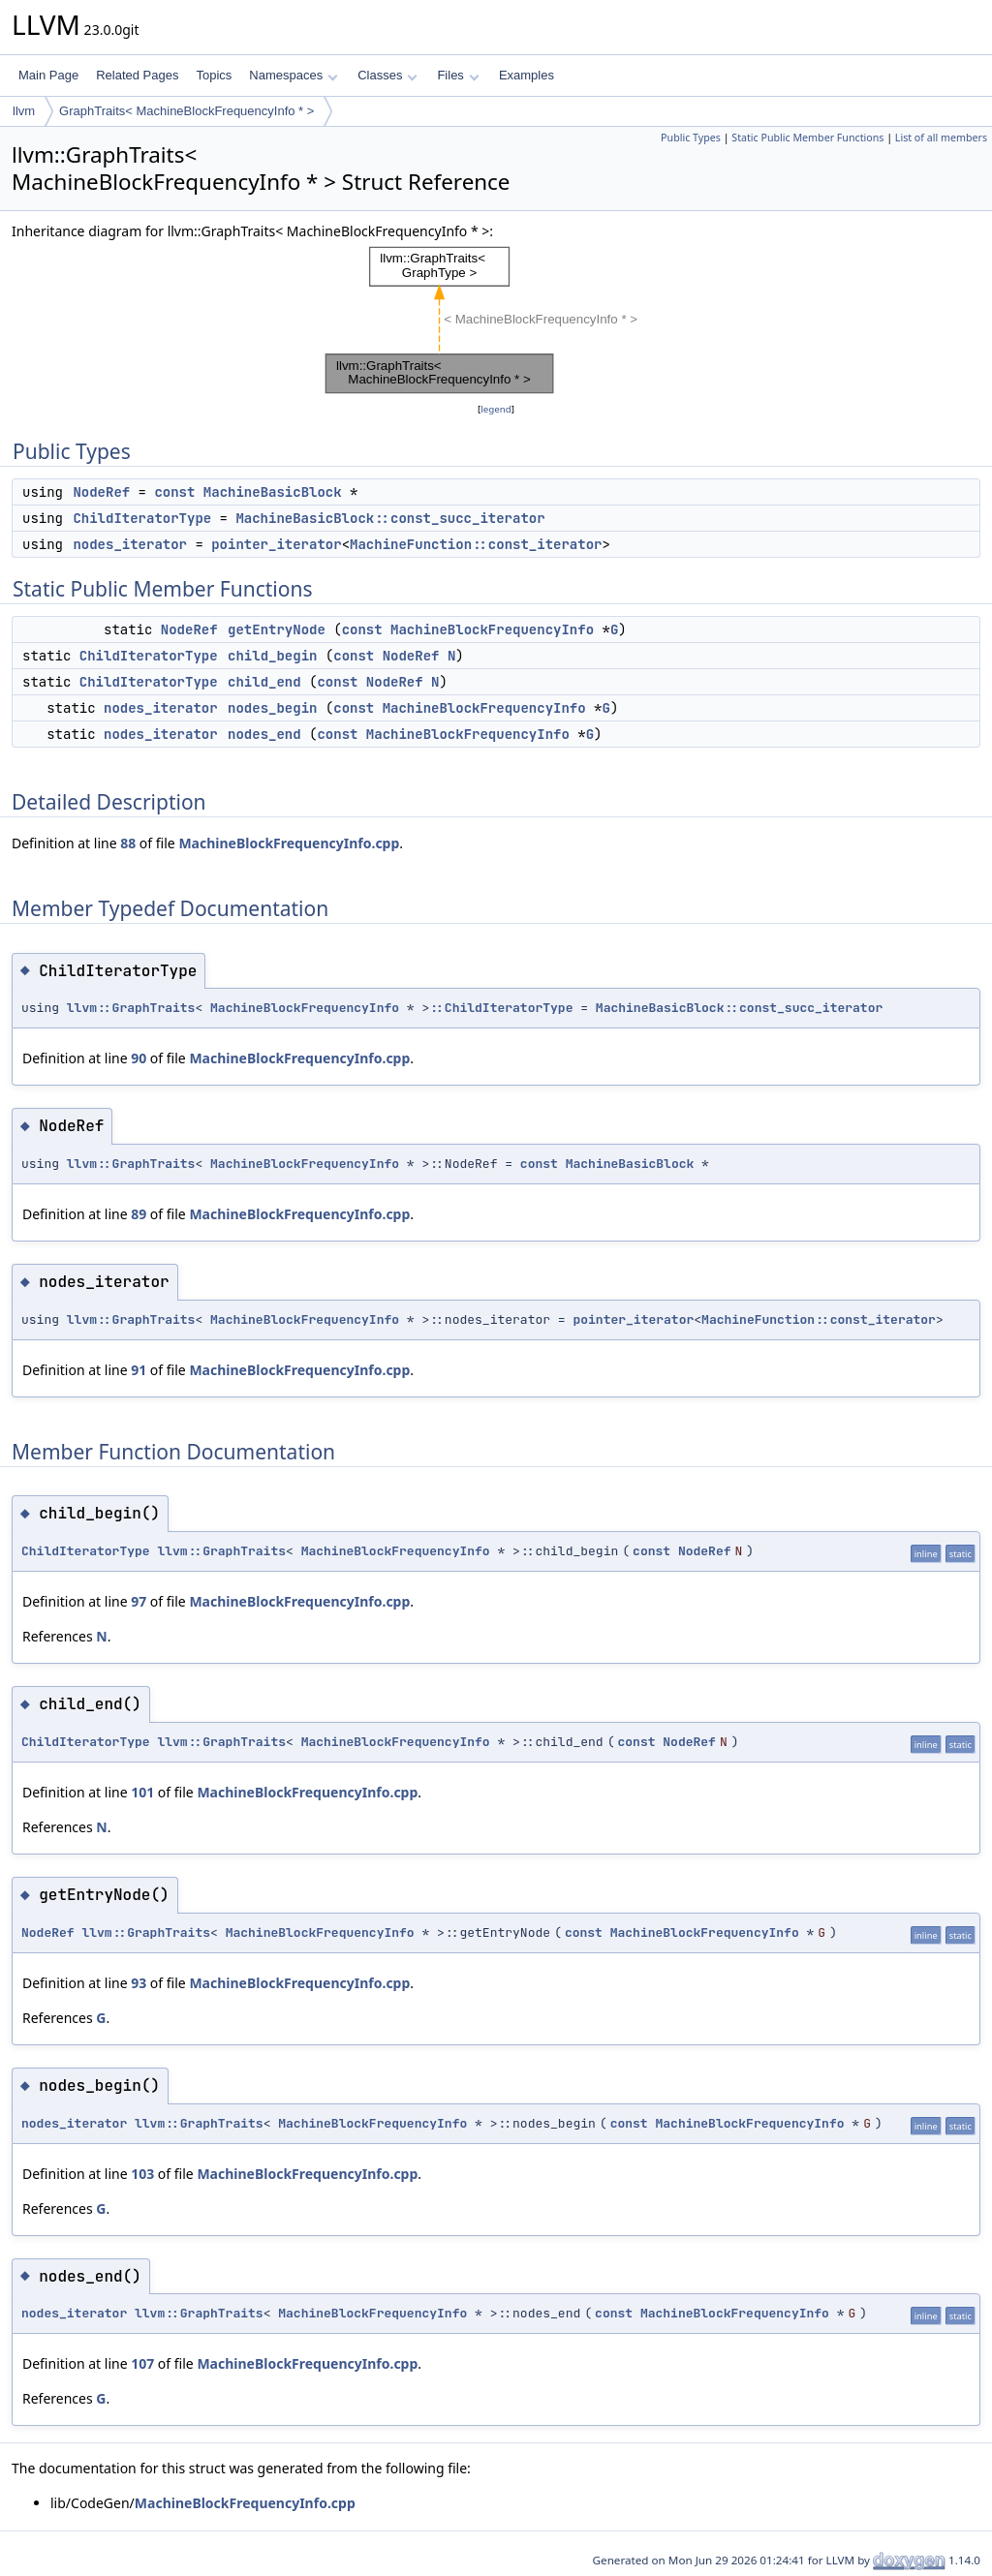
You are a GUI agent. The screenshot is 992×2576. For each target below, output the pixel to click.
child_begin (272, 655)
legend (496, 409)
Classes (387, 75)
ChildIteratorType (142, 518)
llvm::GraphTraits (131, 1007)
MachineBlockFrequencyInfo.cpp (288, 843)
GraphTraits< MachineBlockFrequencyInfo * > (186, 111)
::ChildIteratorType (501, 1007)
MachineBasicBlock (272, 492)
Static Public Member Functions (807, 137)
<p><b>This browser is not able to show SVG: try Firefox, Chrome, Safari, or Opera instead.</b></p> (496, 320)
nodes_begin (272, 708)
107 (142, 2363)
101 (142, 1792)
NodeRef (101, 492)
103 (142, 2173)
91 (138, 1370)
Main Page (48, 75)
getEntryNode (277, 629)
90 (138, 1058)
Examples (526, 75)
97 (138, 1601)
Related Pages (137, 75)
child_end (264, 681)
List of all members (941, 137)
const (174, 492)
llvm (24, 111)
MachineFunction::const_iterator (476, 544)
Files (458, 75)
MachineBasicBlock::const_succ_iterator (389, 518)
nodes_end (264, 734)
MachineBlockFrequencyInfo (492, 629)
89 (138, 1214)
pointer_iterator (276, 544)
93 (138, 1983)
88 (128, 843)
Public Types (691, 137)
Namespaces (293, 75)
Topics (214, 75)
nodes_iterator (130, 544)
